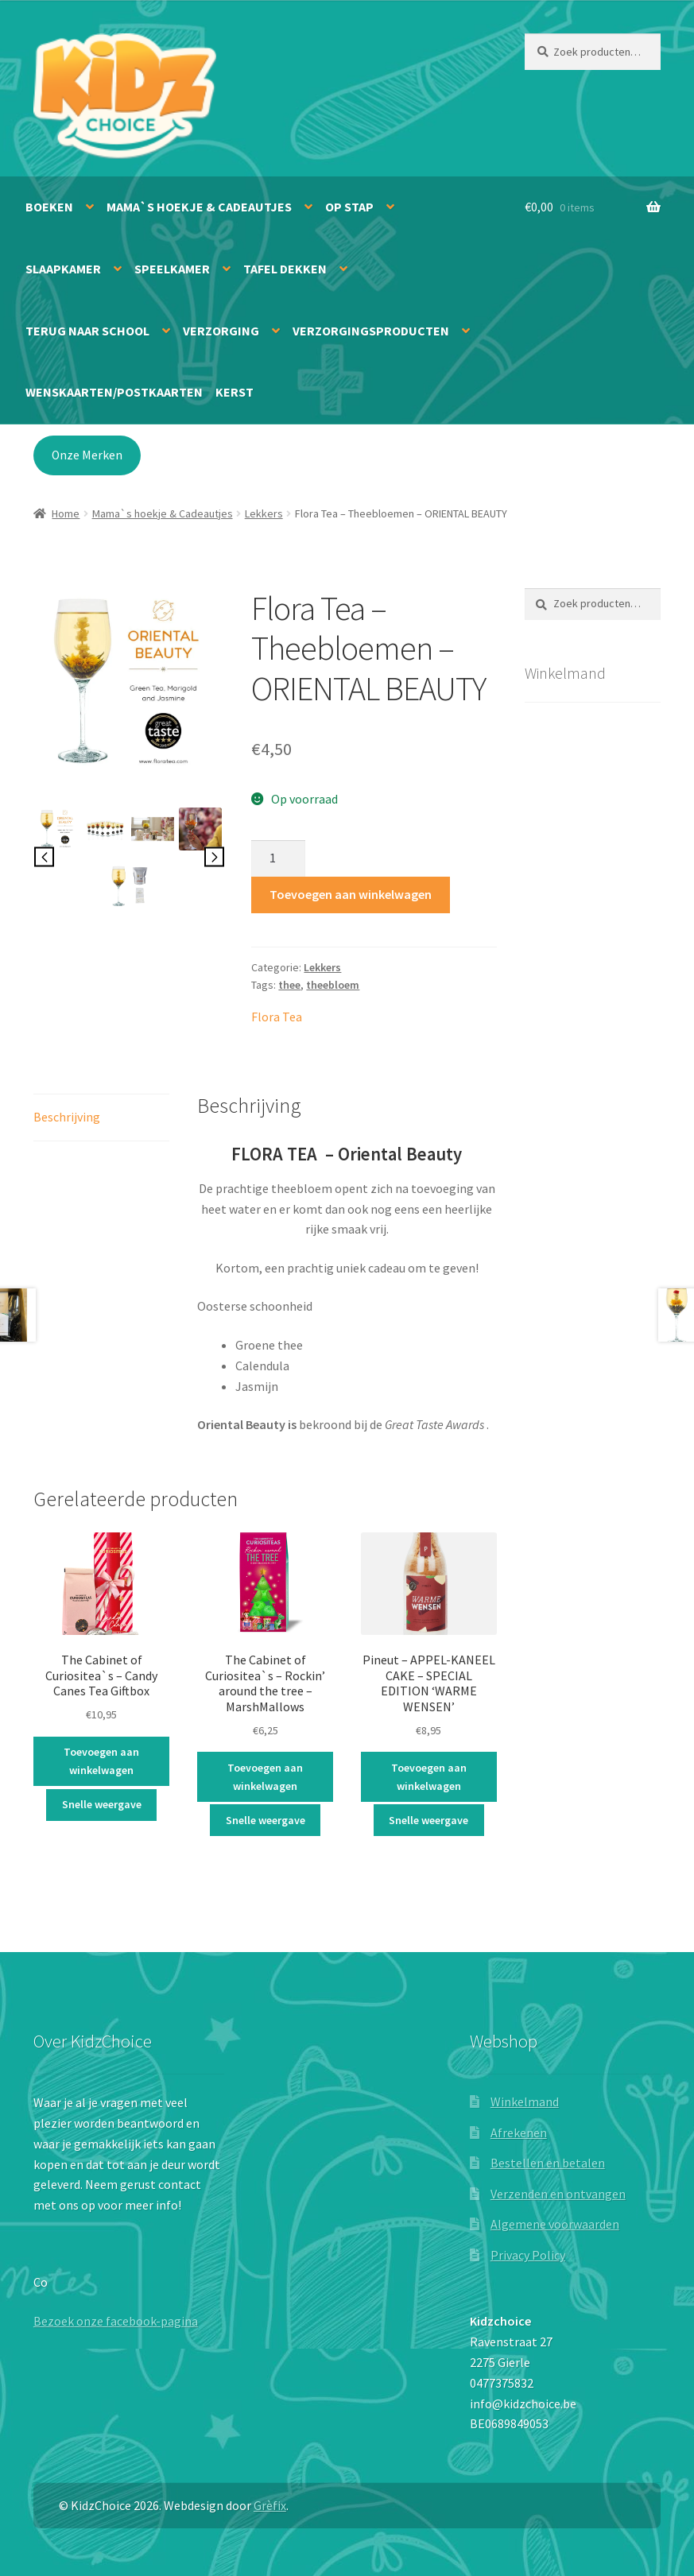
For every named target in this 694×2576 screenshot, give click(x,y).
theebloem (332, 985)
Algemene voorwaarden (554, 2224)
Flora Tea (276, 1017)
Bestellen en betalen (547, 2163)
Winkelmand (524, 2101)
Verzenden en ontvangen (558, 2194)
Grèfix (270, 2505)
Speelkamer (172, 269)
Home (65, 513)
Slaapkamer (63, 269)
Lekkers (264, 513)
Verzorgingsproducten (371, 331)
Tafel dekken (285, 269)
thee (289, 985)
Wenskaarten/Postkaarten (114, 392)
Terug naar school (87, 331)
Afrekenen (518, 2132)
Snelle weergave (102, 1804)
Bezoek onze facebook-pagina (115, 2321)
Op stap (349, 207)
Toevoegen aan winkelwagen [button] (101, 1761)
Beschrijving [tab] (66, 1117)
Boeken (49, 207)
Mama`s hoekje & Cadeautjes (199, 207)
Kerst (234, 392)
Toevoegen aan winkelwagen (350, 894)
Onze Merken (87, 455)
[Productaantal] (278, 858)
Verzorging (221, 331)
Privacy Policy (527, 2255)
